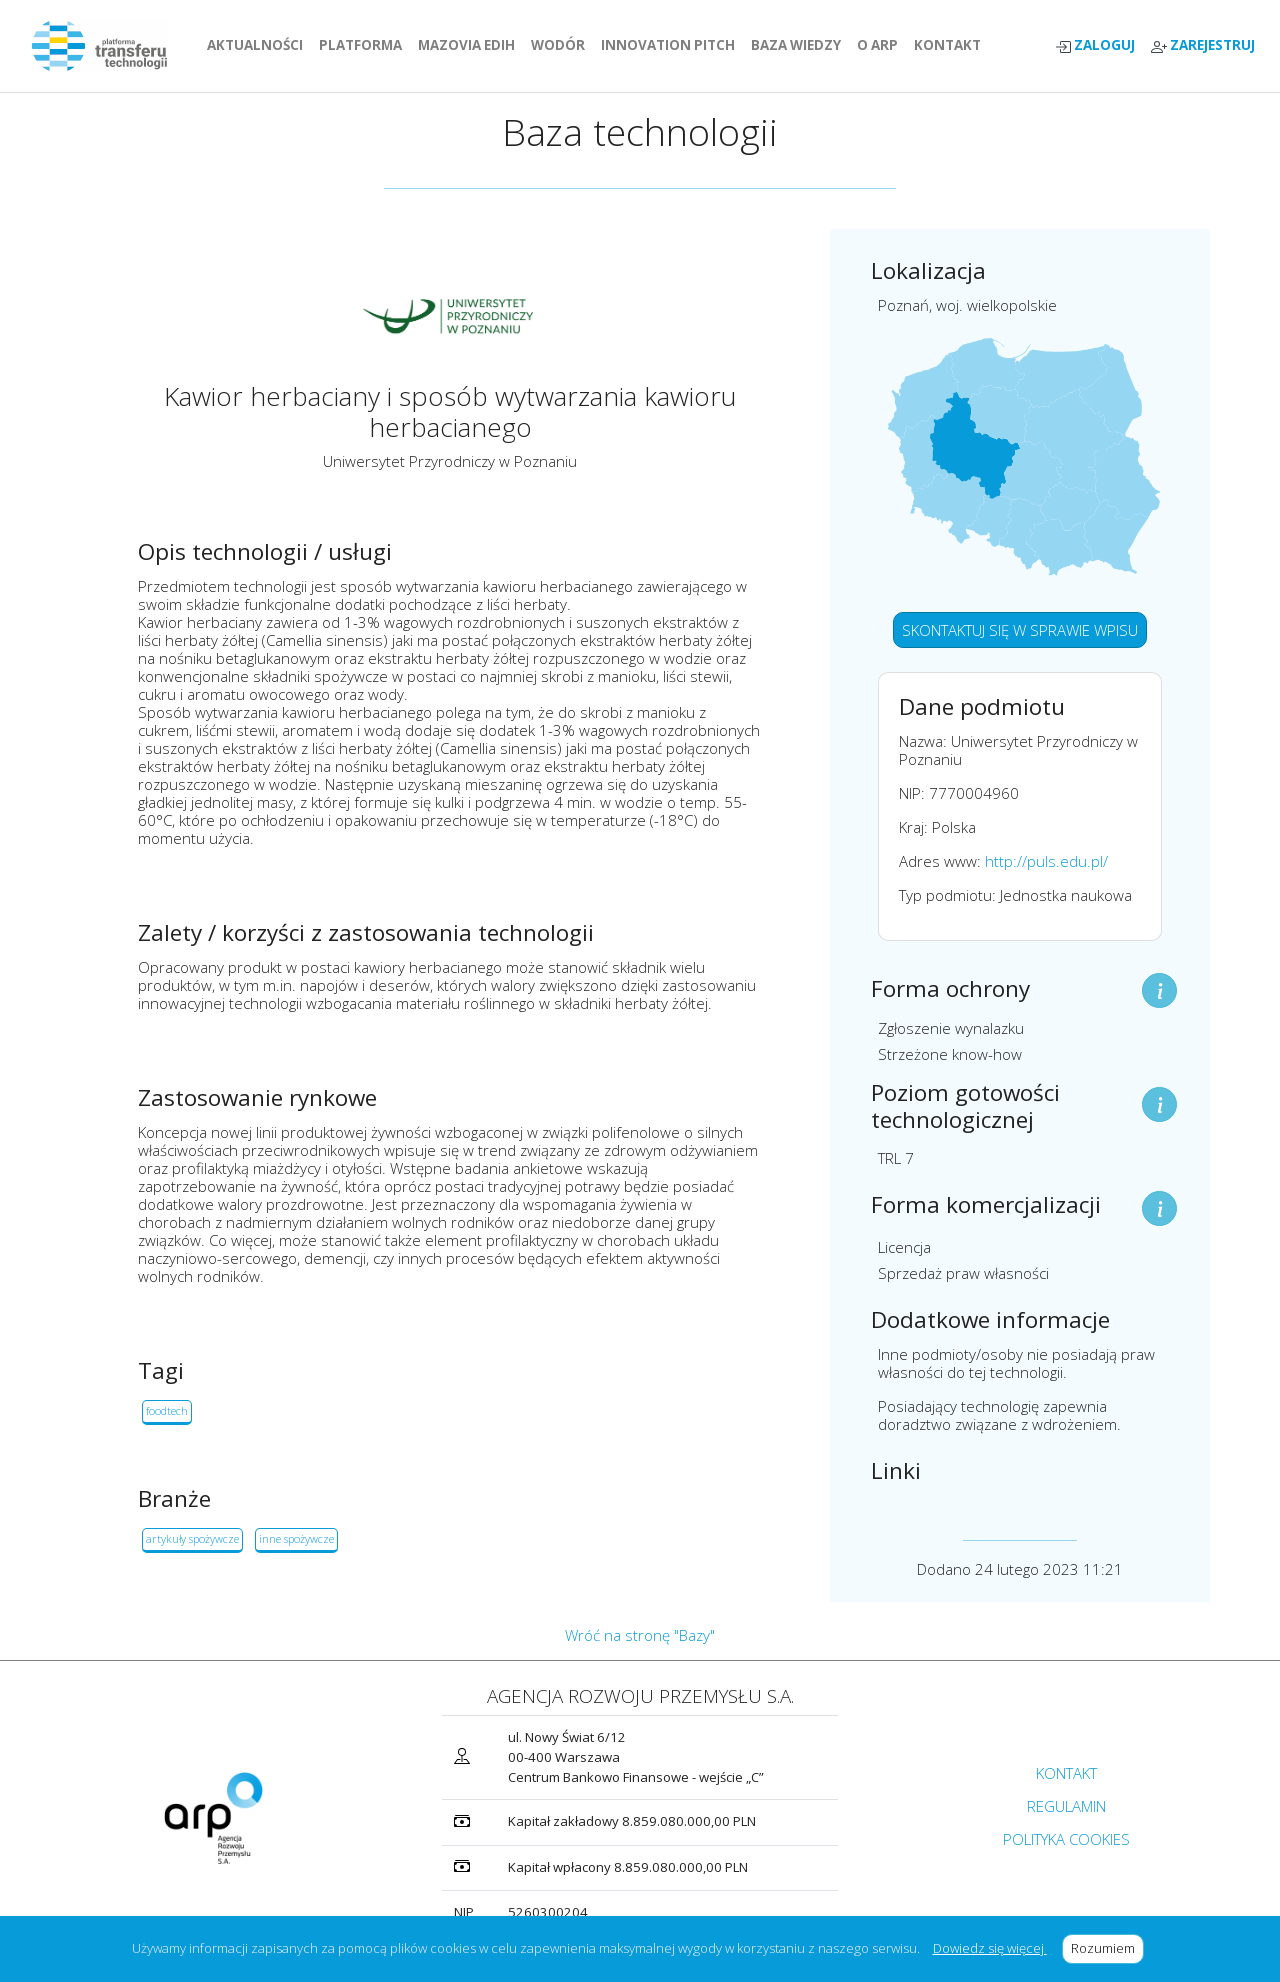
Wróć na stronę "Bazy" (640, 1635)
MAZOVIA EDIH (470, 45)
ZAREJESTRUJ (1203, 45)
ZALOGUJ (1095, 45)
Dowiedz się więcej (990, 1948)
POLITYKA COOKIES (1066, 1839)
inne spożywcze (296, 1538)
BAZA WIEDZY (796, 45)
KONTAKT (951, 45)
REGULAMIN (1066, 1806)
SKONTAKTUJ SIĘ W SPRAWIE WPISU (1020, 630)
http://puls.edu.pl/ (1046, 861)
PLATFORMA (364, 45)
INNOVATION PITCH (668, 45)
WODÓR (562, 45)
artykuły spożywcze (192, 1538)
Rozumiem (1107, 1948)
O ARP (881, 45)
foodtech (167, 1410)
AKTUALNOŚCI (259, 45)
